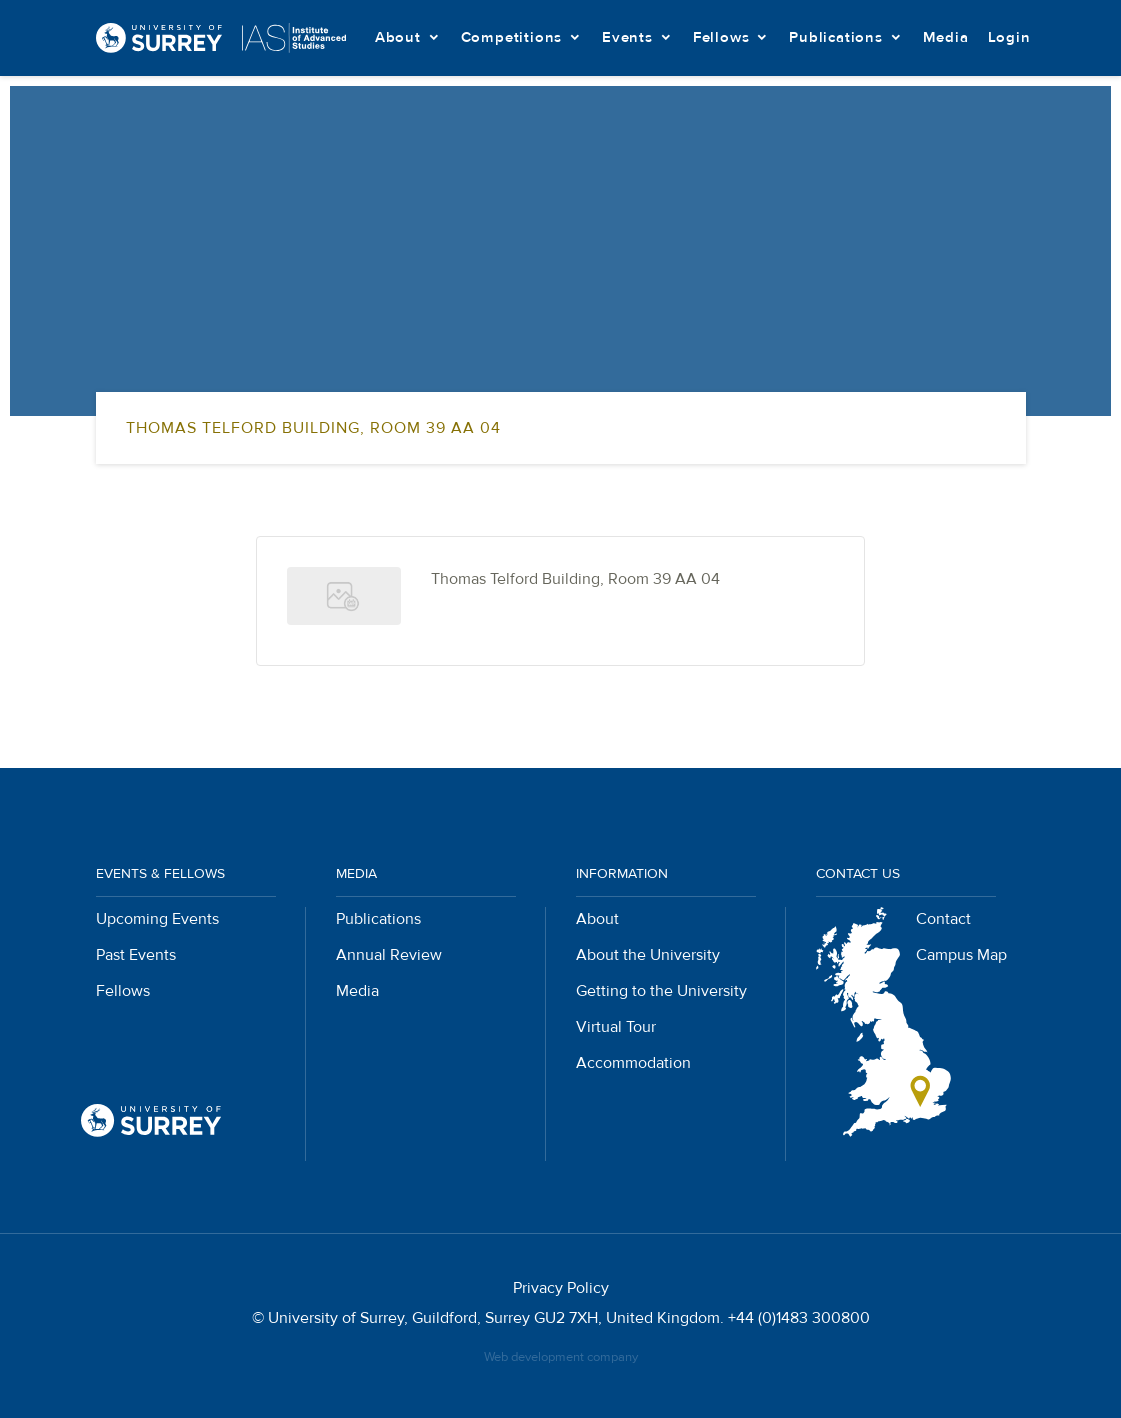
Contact (943, 919)
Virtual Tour (616, 1027)
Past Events (136, 955)
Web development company (561, 1357)
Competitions (512, 37)
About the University (648, 955)
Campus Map (961, 955)
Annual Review (389, 955)
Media (946, 37)
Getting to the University (661, 991)
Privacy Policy (561, 1288)
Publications (836, 37)
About (398, 37)
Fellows (721, 37)
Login (1009, 37)
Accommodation (633, 1063)
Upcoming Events (157, 919)
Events (627, 37)
